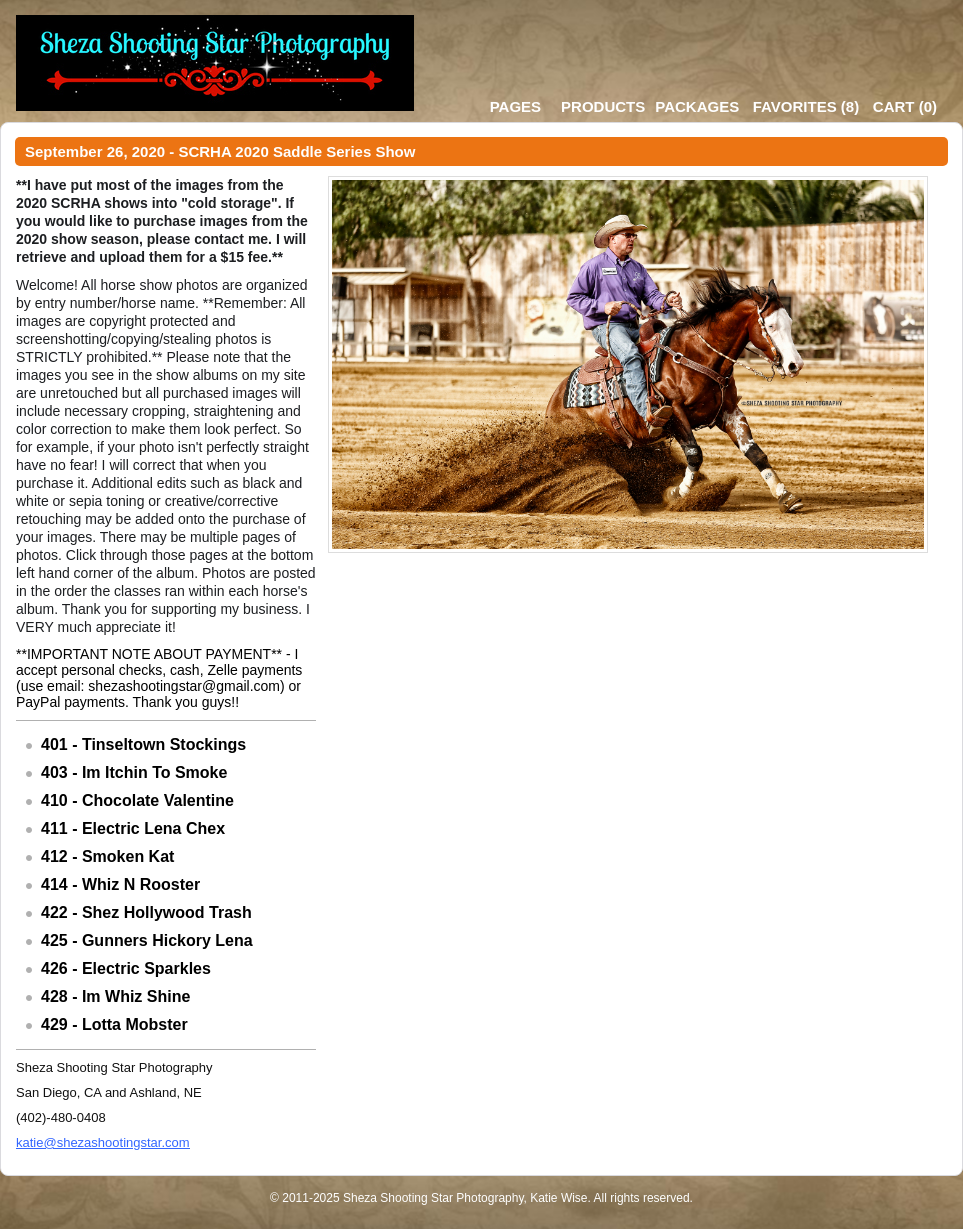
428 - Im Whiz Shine (115, 996)
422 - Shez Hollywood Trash (146, 912)
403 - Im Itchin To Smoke (134, 772)
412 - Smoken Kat (107, 856)
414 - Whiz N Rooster (120, 884)
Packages (697, 106)
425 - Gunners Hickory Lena (147, 940)
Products (603, 106)
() (806, 106)
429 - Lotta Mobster (114, 1024)
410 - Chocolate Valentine (137, 800)
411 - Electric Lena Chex (133, 828)
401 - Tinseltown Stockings (143, 744)
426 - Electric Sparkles (126, 968)
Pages (515, 106)
